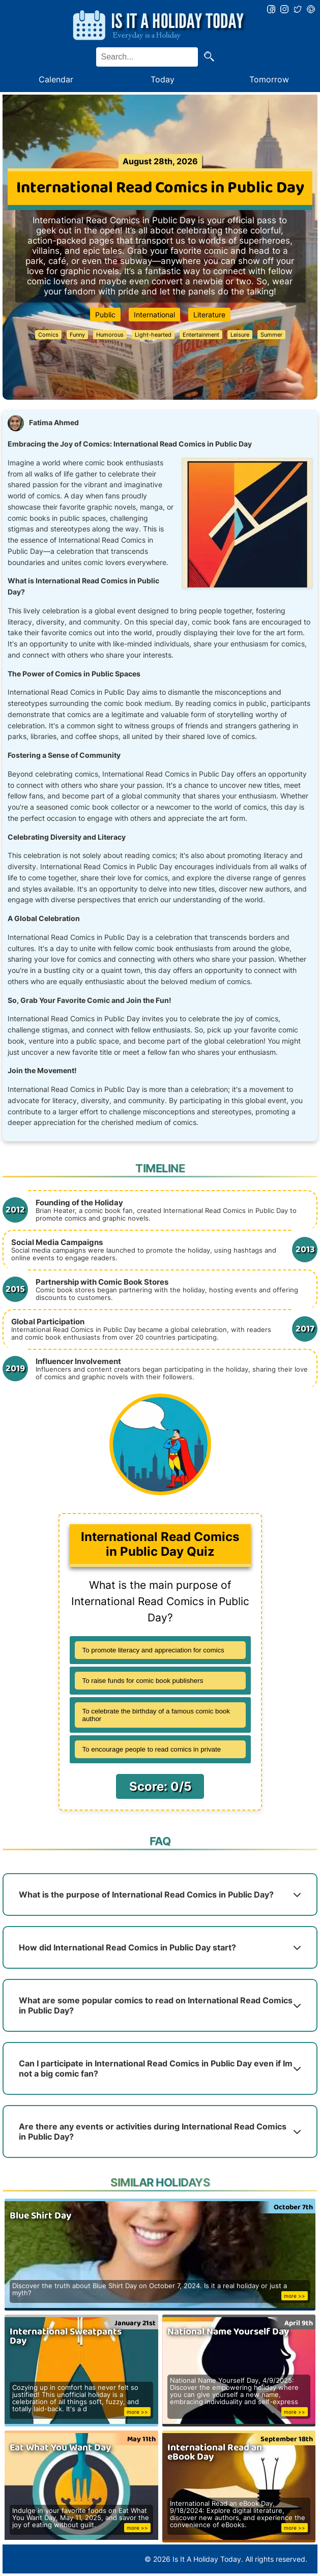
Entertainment (201, 334)
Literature (209, 314)
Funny (77, 334)
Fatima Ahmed (54, 423)
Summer (271, 334)
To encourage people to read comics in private (151, 1749)
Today (162, 79)
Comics (48, 334)
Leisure (239, 334)
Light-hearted (153, 334)
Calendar (56, 79)
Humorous (110, 334)
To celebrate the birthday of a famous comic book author (156, 1715)
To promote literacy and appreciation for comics (153, 1650)
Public (105, 314)
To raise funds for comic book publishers (142, 1680)
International (154, 314)
